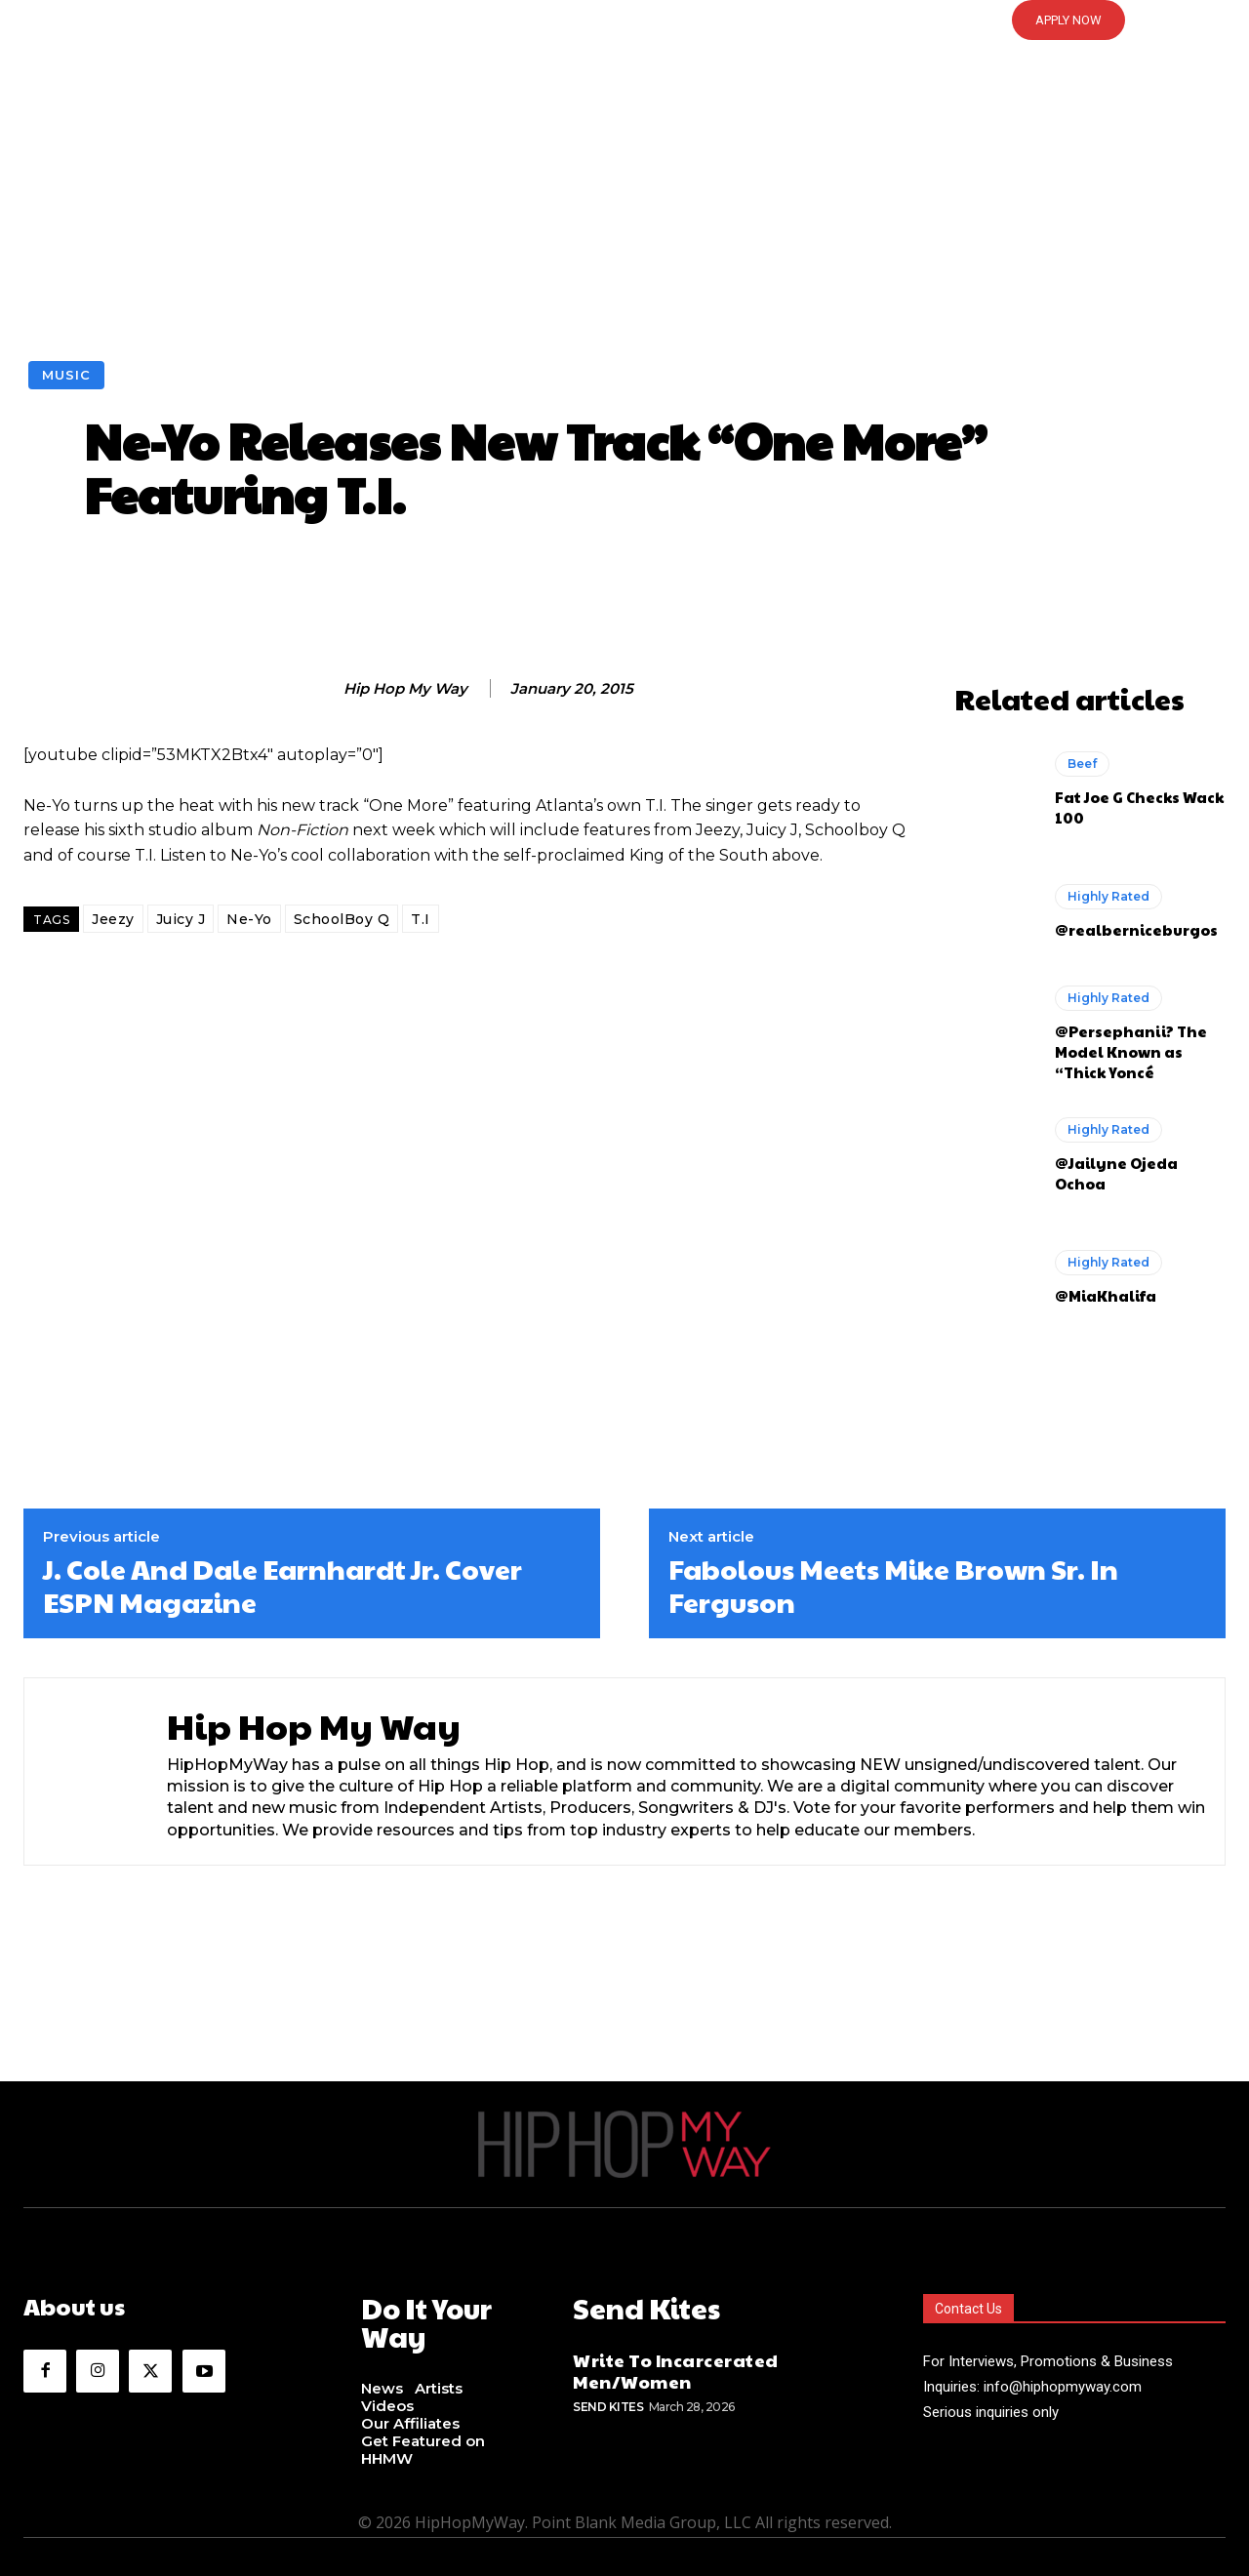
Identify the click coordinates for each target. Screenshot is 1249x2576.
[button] (624, 20)
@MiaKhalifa (1105, 1295)
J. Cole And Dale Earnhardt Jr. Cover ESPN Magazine (282, 1585)
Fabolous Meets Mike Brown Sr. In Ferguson (893, 1585)
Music (66, 375)
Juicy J (181, 919)
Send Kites (608, 2402)
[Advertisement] (624, 214)
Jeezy (113, 919)
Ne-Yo (249, 919)
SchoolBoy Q (342, 919)
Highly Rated (1108, 896)
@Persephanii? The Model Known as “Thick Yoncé (1131, 1051)
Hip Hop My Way (405, 689)
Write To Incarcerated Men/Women (676, 2366)
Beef (1082, 763)
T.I (420, 919)
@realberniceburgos (1136, 929)
